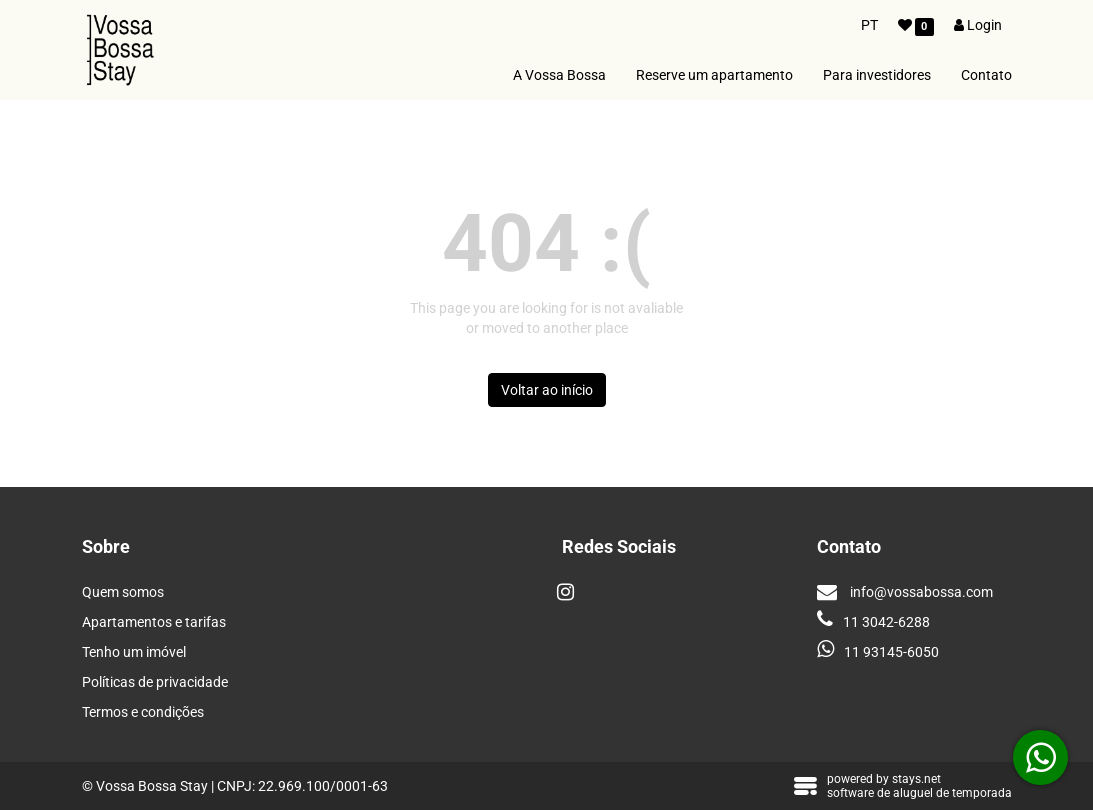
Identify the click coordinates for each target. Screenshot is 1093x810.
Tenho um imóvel (134, 652)
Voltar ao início (547, 390)
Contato (986, 75)
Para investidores (877, 75)
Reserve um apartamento (714, 75)
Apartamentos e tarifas (154, 622)
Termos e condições (143, 712)
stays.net (916, 779)
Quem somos (123, 592)
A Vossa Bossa (559, 75)
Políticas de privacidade (155, 682)
